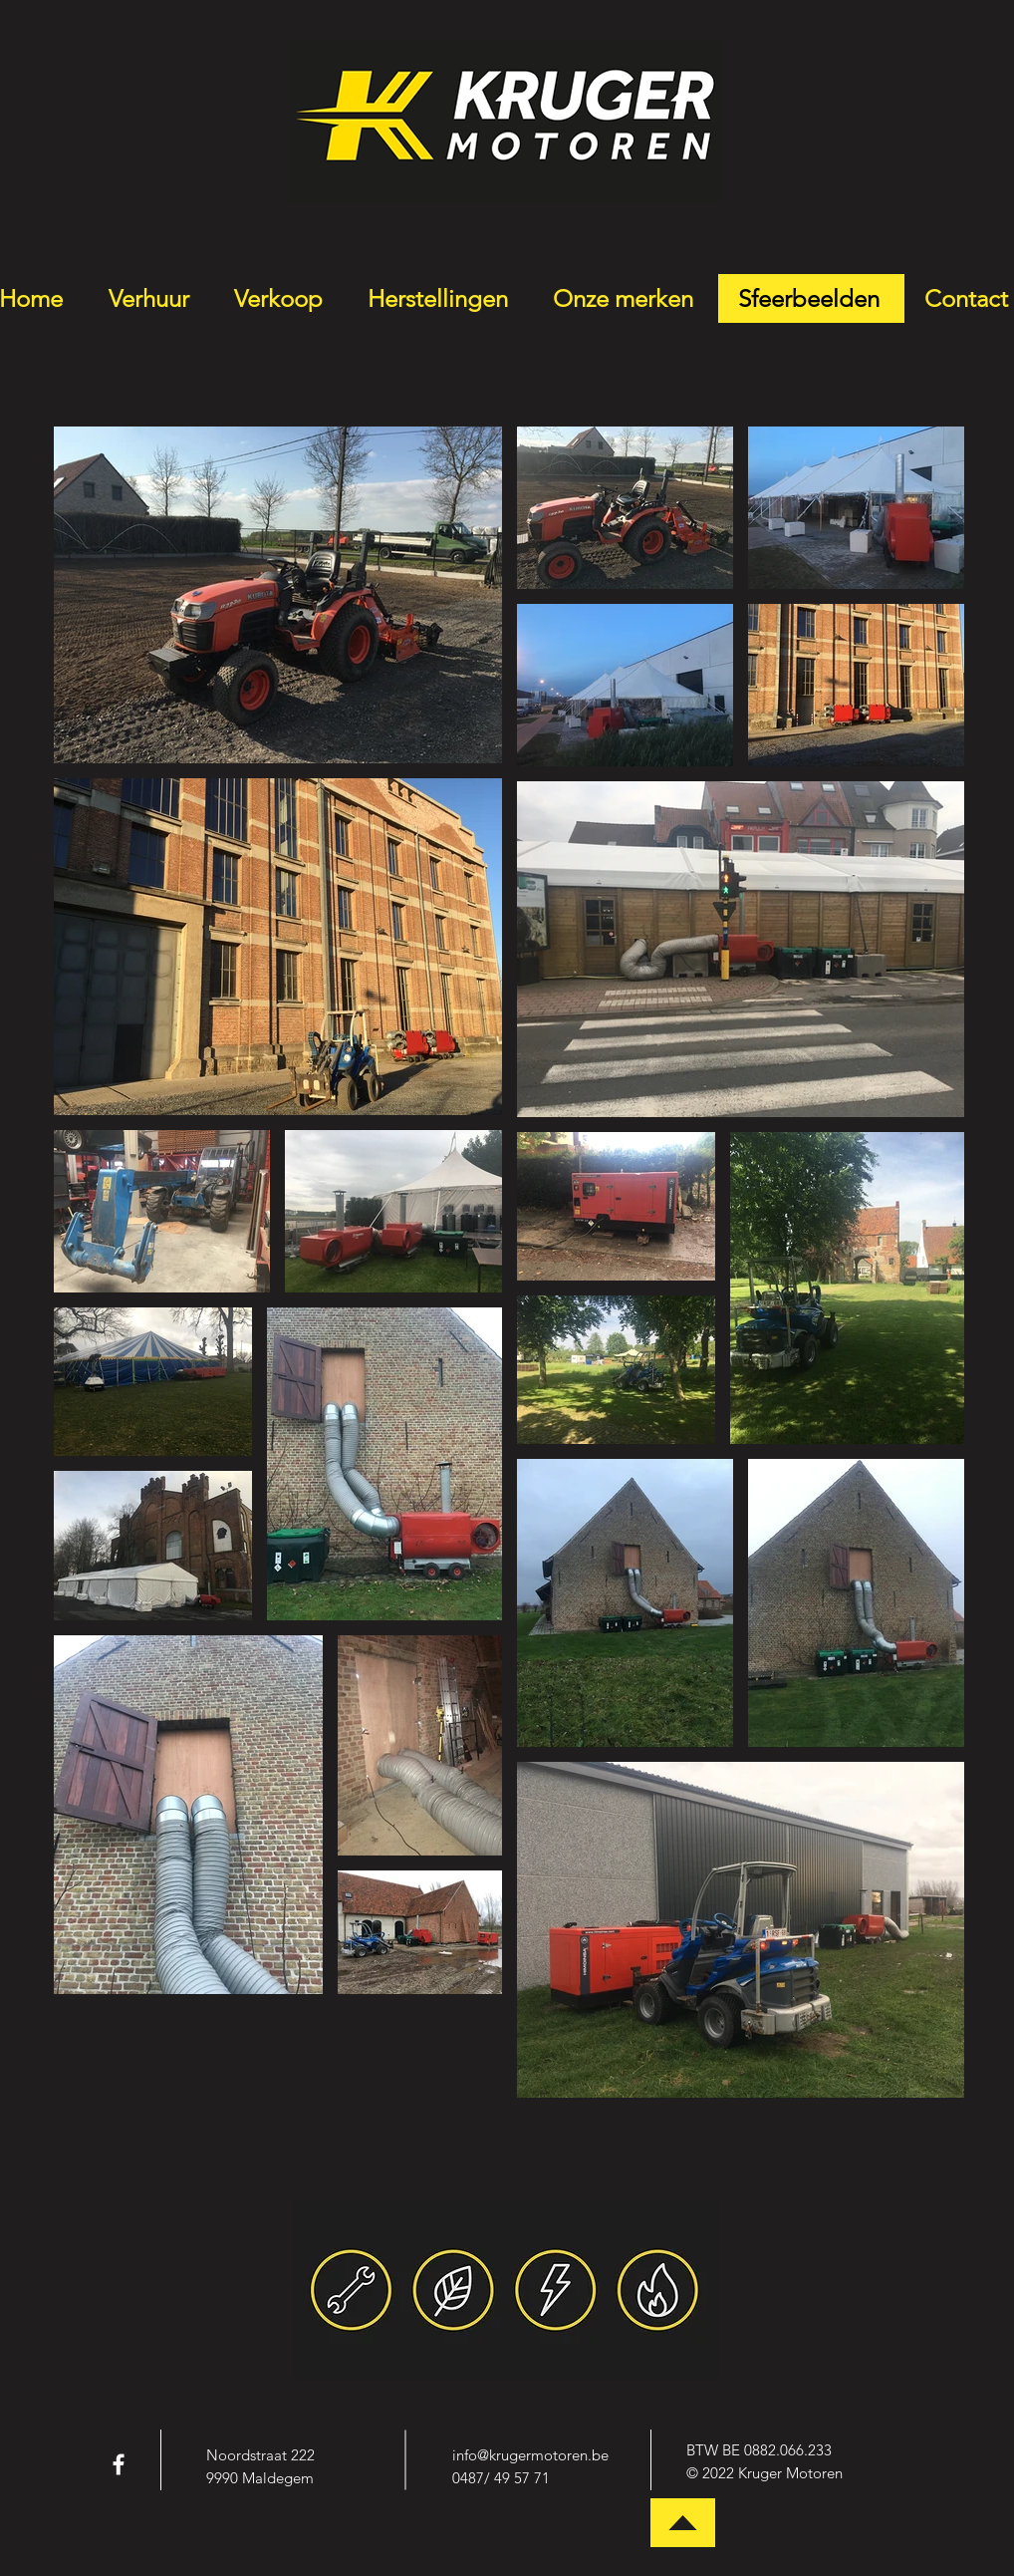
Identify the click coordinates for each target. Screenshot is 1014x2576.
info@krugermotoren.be (530, 2454)
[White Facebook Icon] (118, 2464)
